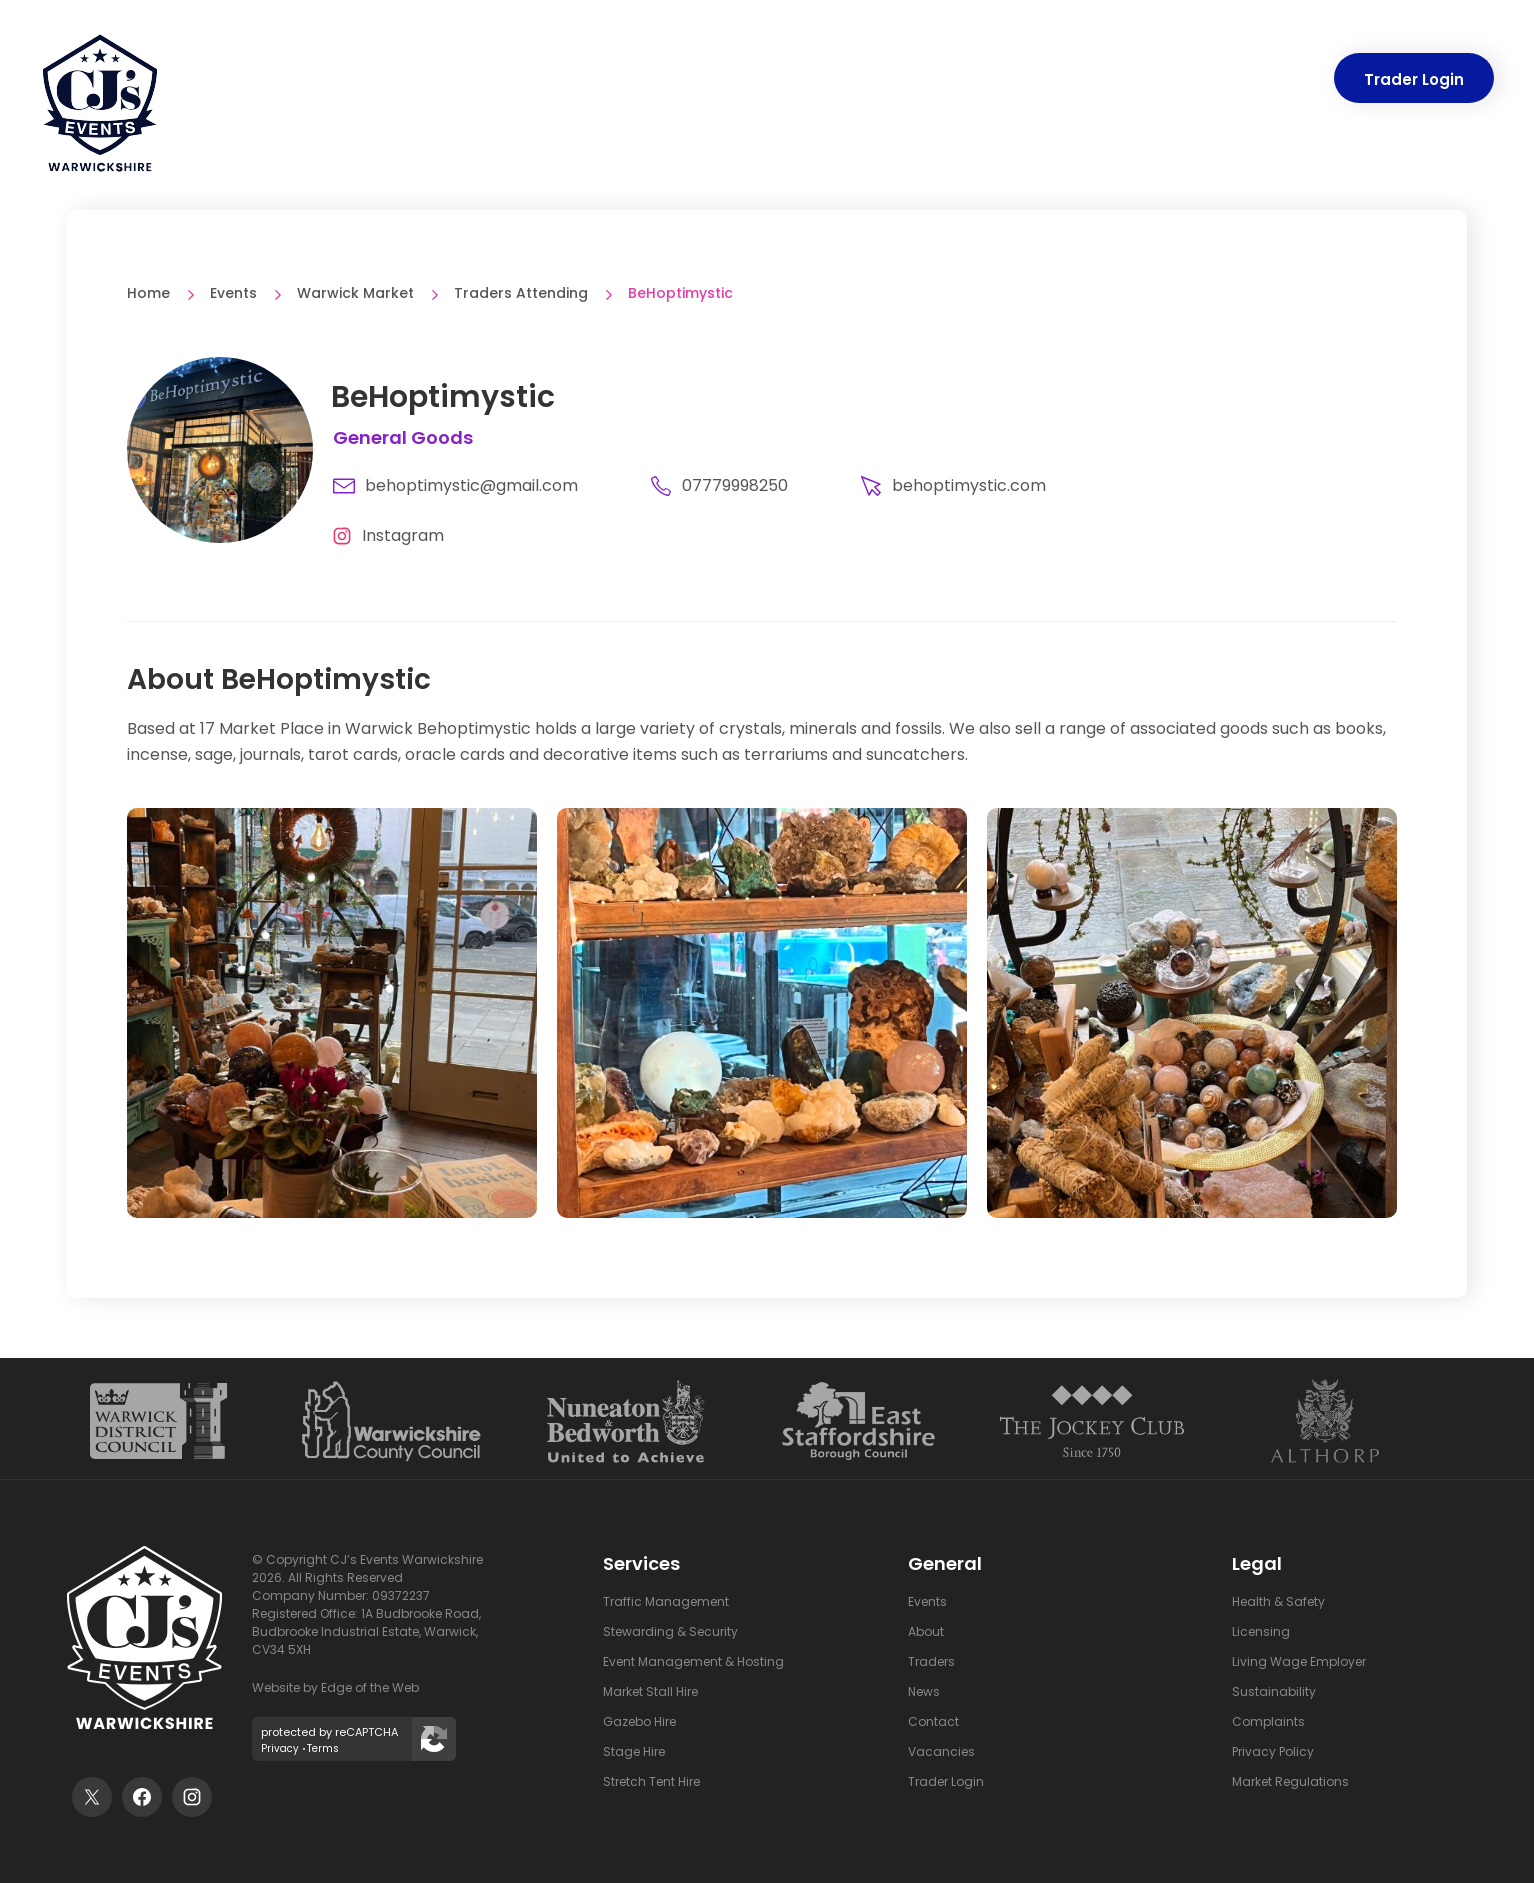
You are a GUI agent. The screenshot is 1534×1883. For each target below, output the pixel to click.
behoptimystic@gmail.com (455, 486)
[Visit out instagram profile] (192, 1797)
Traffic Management (666, 1601)
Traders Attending (521, 293)
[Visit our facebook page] (142, 1797)
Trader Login (1414, 79)
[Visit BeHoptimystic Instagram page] (383, 536)
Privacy (280, 1748)
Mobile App (980, 80)
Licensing (1261, 1631)
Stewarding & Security (670, 1631)
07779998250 (719, 486)
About (1089, 80)
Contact (1270, 80)
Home (148, 293)
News (1175, 80)
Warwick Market (355, 293)
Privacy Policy (1273, 1751)
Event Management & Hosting (693, 1661)
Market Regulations (1290, 1781)
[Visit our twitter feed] (92, 1797)
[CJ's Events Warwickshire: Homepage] (100, 111)
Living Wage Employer (1299, 1661)
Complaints (1268, 1721)
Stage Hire (634, 1751)
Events (766, 80)
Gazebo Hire (639, 1721)
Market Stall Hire (650, 1691)
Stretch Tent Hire (651, 1781)
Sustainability (1274, 1691)
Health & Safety (1278, 1601)
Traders (864, 80)
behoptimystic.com (953, 486)
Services (656, 80)
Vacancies (941, 1751)
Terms (323, 1748)
